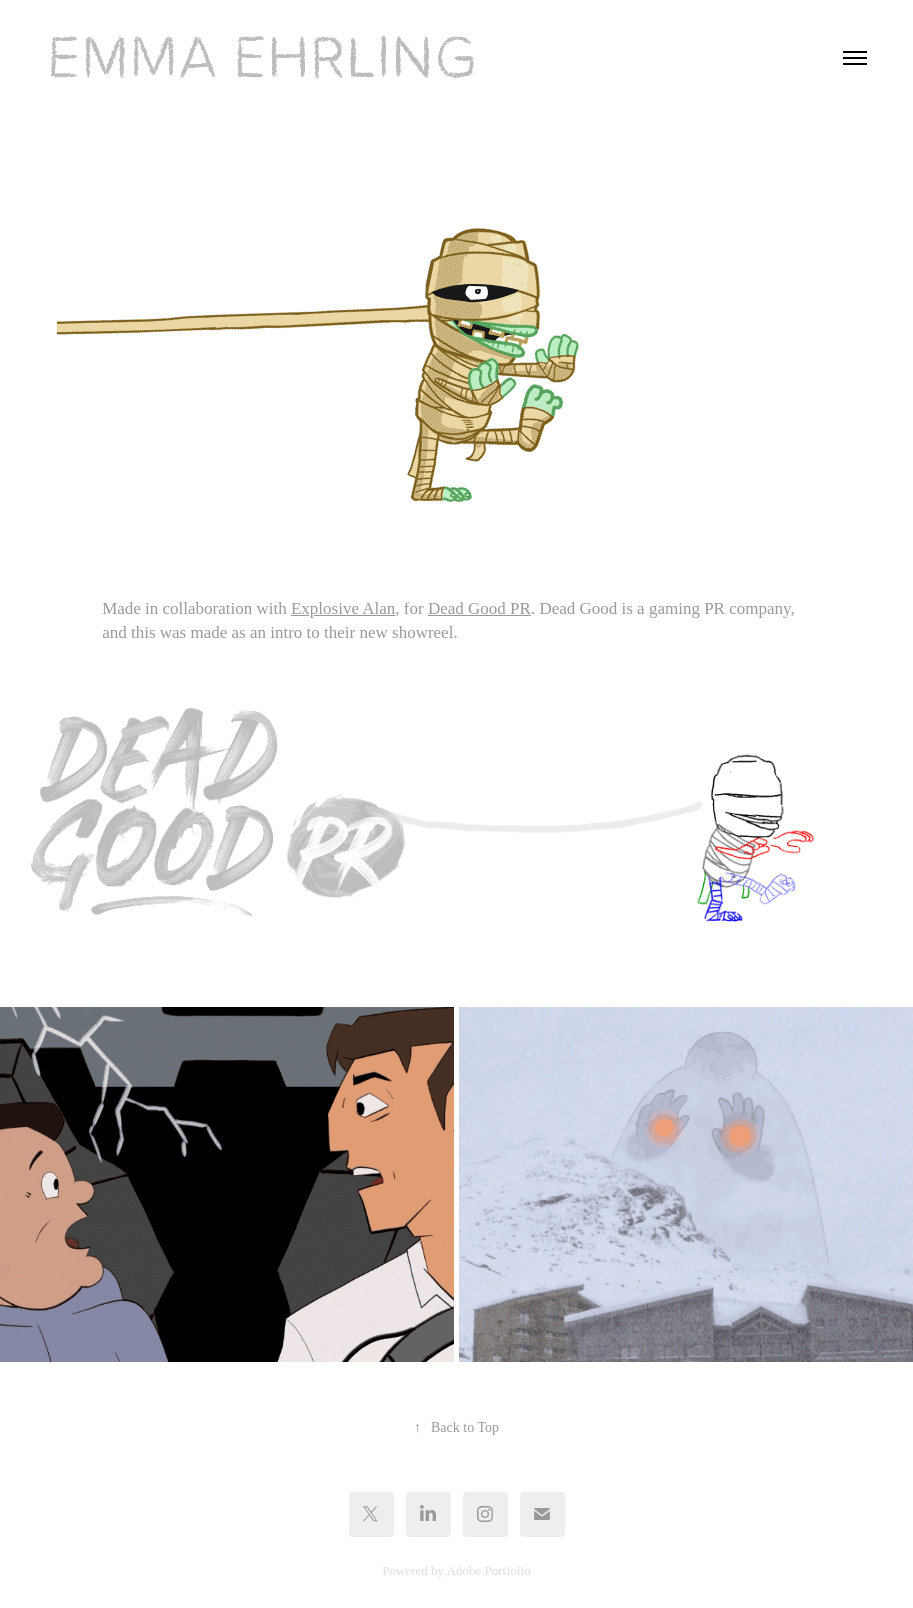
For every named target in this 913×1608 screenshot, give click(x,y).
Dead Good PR (479, 608)
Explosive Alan (343, 608)
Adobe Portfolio (489, 1570)
